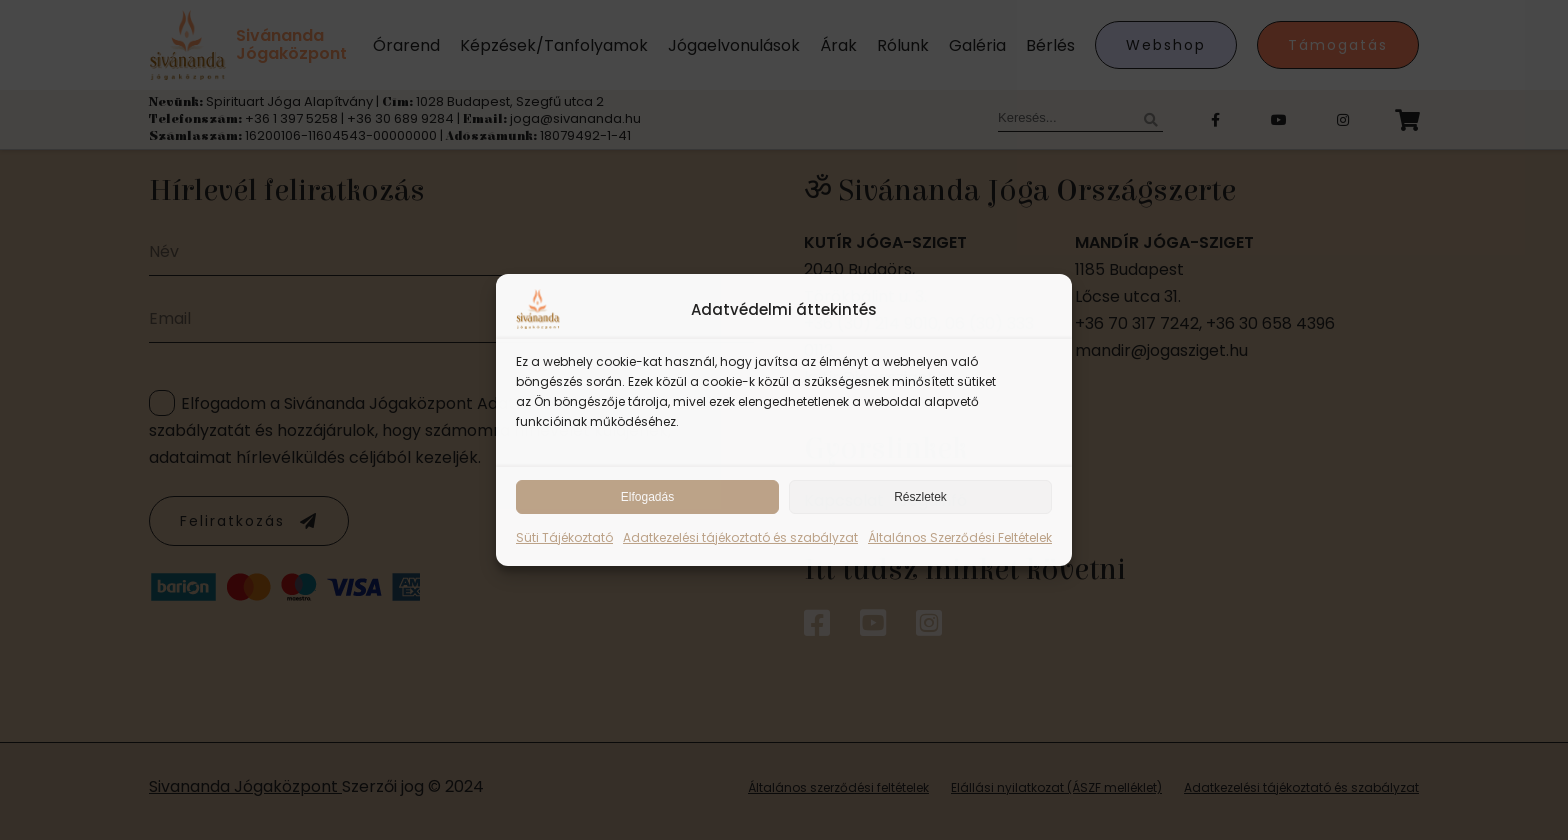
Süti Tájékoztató (564, 537)
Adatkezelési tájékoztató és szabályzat (740, 537)
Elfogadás (647, 497)
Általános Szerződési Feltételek (960, 537)
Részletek (920, 497)
